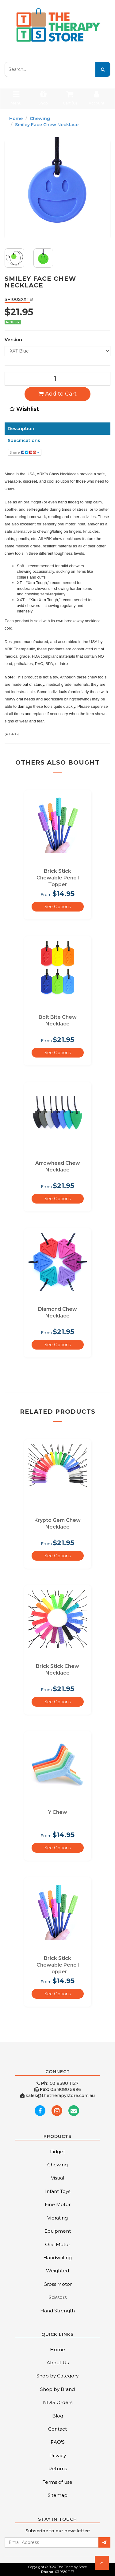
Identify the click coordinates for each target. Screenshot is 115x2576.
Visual (57, 2178)
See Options (57, 906)
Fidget (57, 2151)
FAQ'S (58, 2442)
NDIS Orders (57, 2402)
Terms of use (57, 2482)
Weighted (57, 2271)
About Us (58, 2363)
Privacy (57, 2455)
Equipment (57, 2231)
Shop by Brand (57, 2389)
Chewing (40, 118)
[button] (102, 2563)
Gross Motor (58, 2284)
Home (16, 118)
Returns (57, 2469)
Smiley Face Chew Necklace (47, 124)
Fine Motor (58, 2204)
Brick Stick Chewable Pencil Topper (57, 878)
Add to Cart (57, 393)
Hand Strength (57, 2311)
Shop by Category (57, 2376)
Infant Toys (57, 2191)
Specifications (24, 440)
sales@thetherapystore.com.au (57, 2095)
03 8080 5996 (57, 2089)
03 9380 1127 (57, 2083)
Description (21, 428)
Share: (25, 452)
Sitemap (57, 2495)
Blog (57, 2416)
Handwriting (57, 2257)
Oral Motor (57, 2244)
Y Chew (57, 1812)
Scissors (58, 2297)
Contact (57, 2429)
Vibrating (57, 2218)
